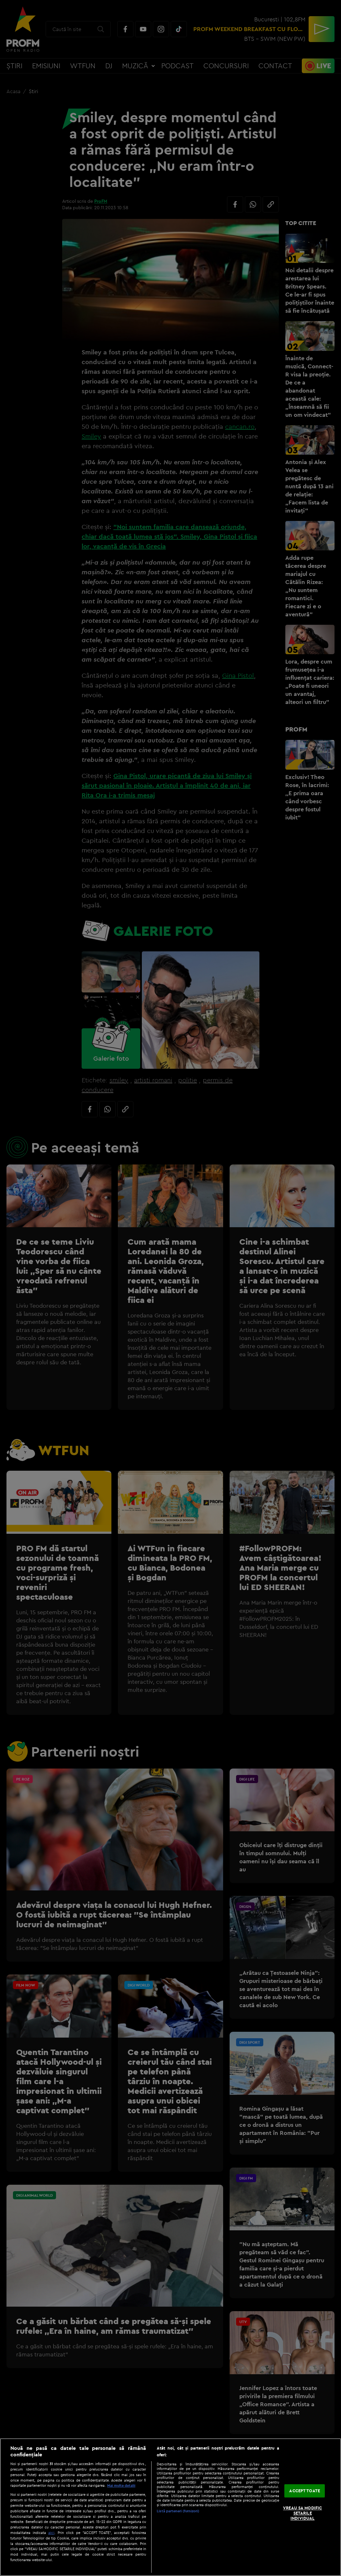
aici (51, 2532)
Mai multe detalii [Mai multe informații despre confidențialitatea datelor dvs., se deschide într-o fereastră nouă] (121, 2485)
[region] (170, 2507)
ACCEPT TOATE (304, 2490)
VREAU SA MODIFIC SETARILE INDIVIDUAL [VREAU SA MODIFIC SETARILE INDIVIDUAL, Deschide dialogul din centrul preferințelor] (302, 2513)
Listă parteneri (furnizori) (178, 2511)
